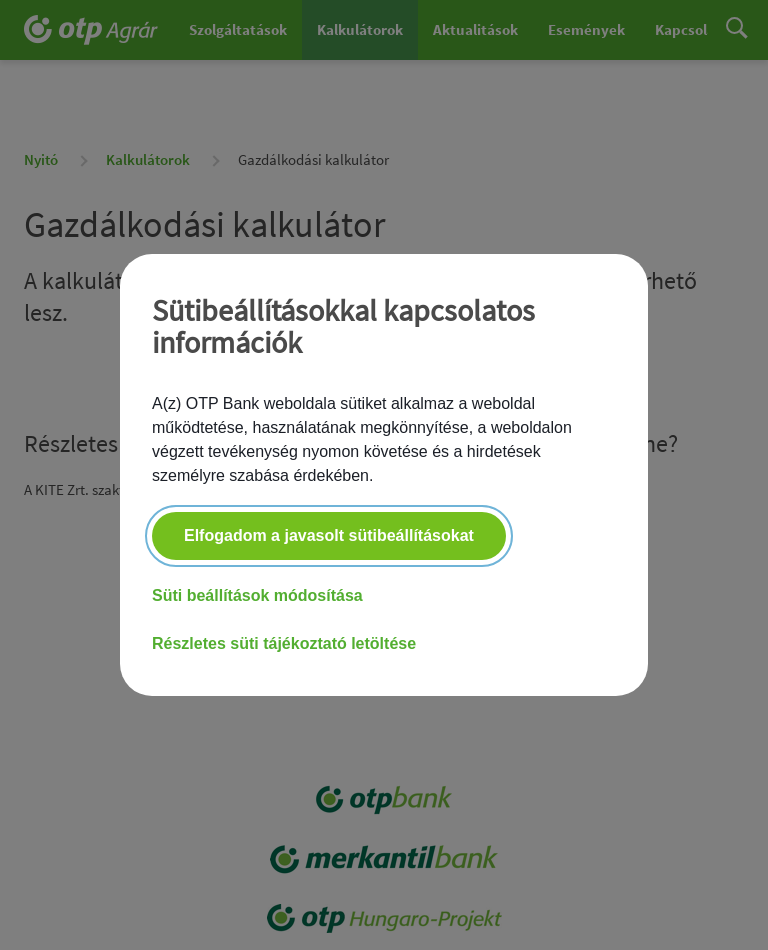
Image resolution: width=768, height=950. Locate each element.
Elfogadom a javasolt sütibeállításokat (329, 535)
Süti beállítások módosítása (257, 595)
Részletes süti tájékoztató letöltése (284, 643)
